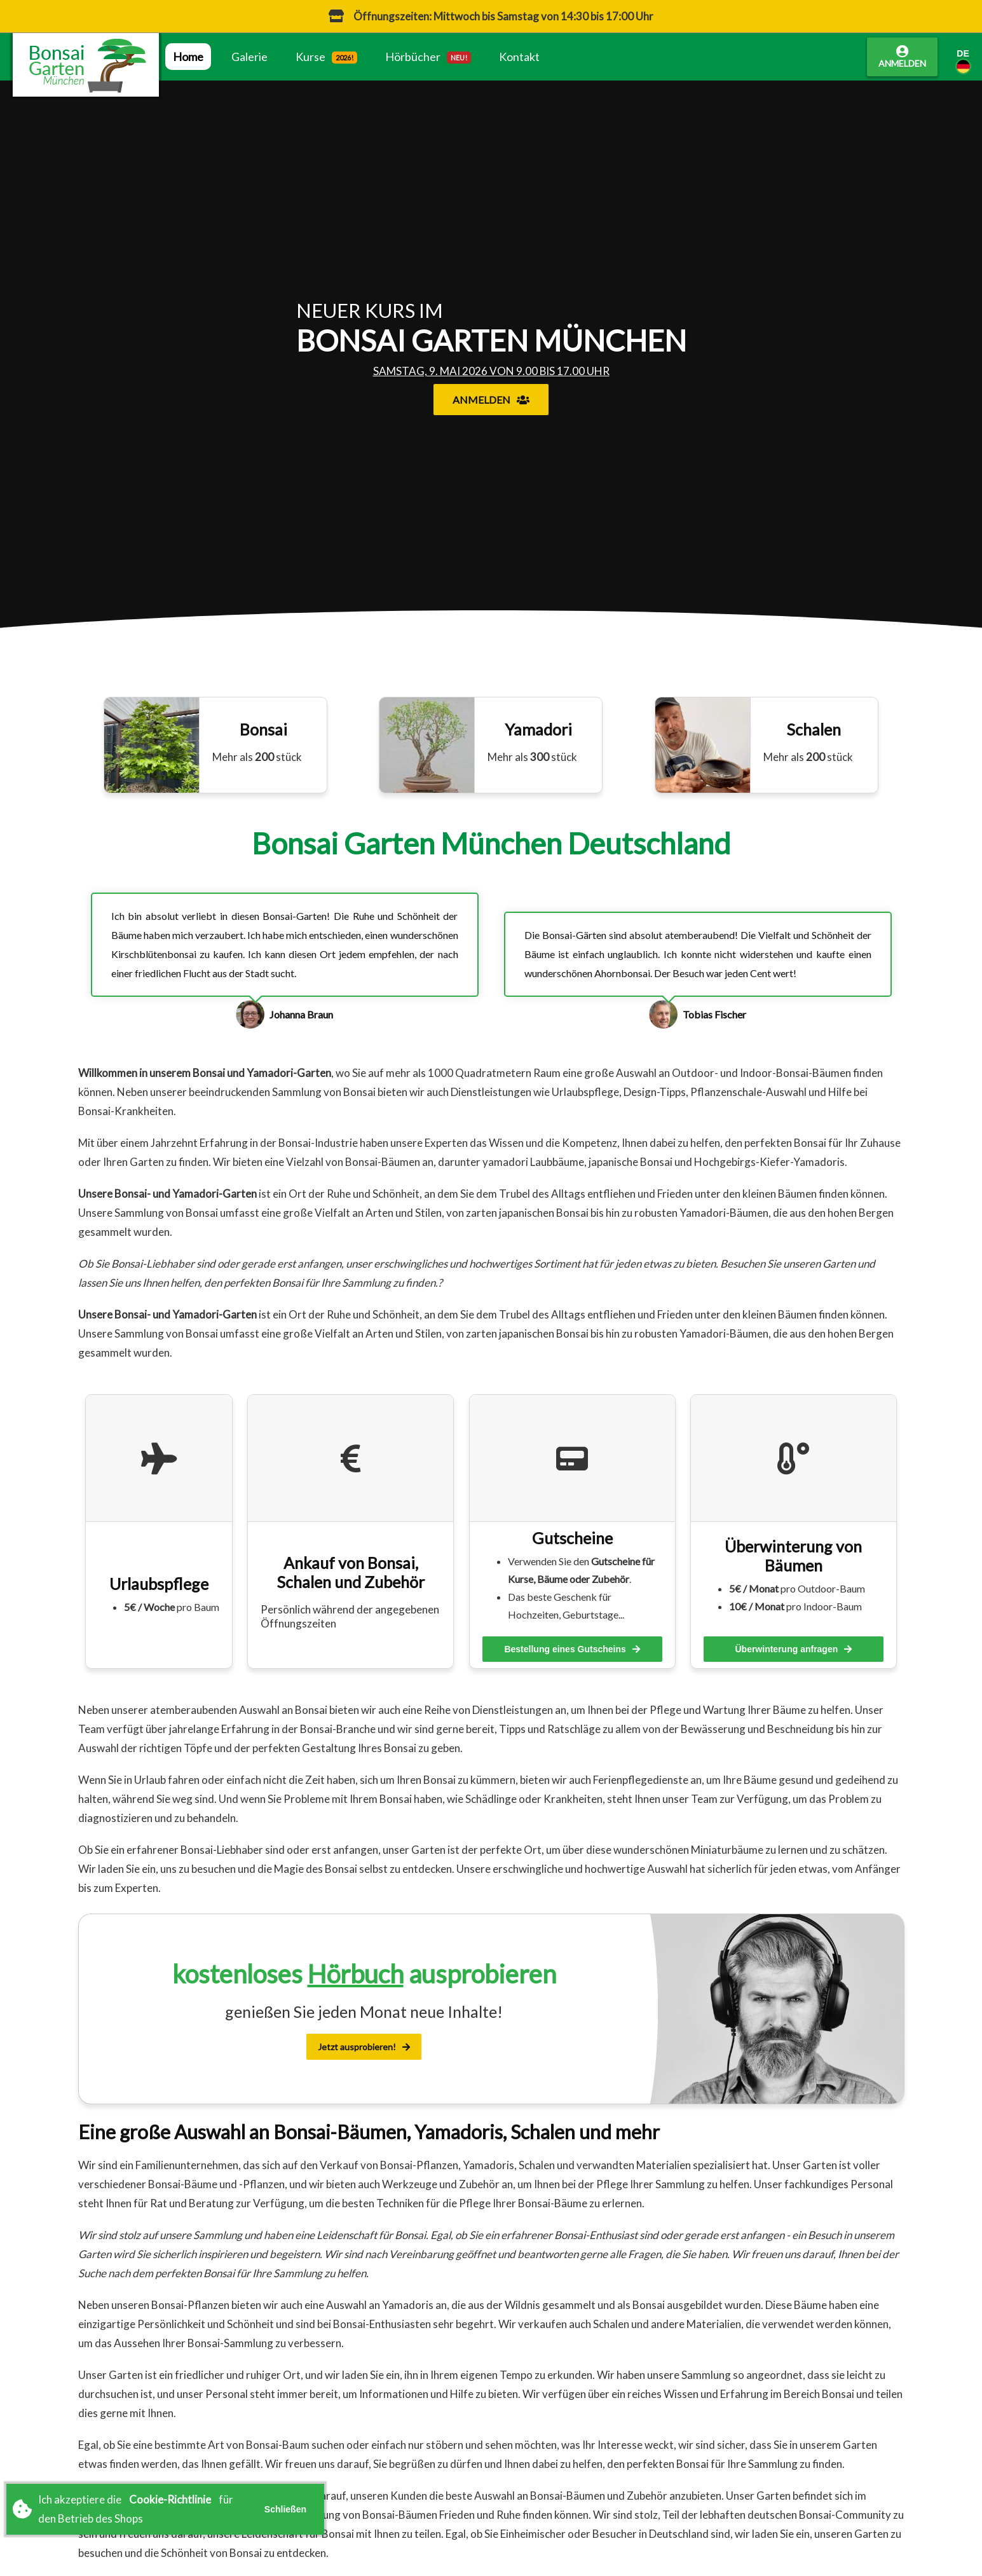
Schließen (285, 2509)
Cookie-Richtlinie (170, 2499)
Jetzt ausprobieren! (364, 2046)
